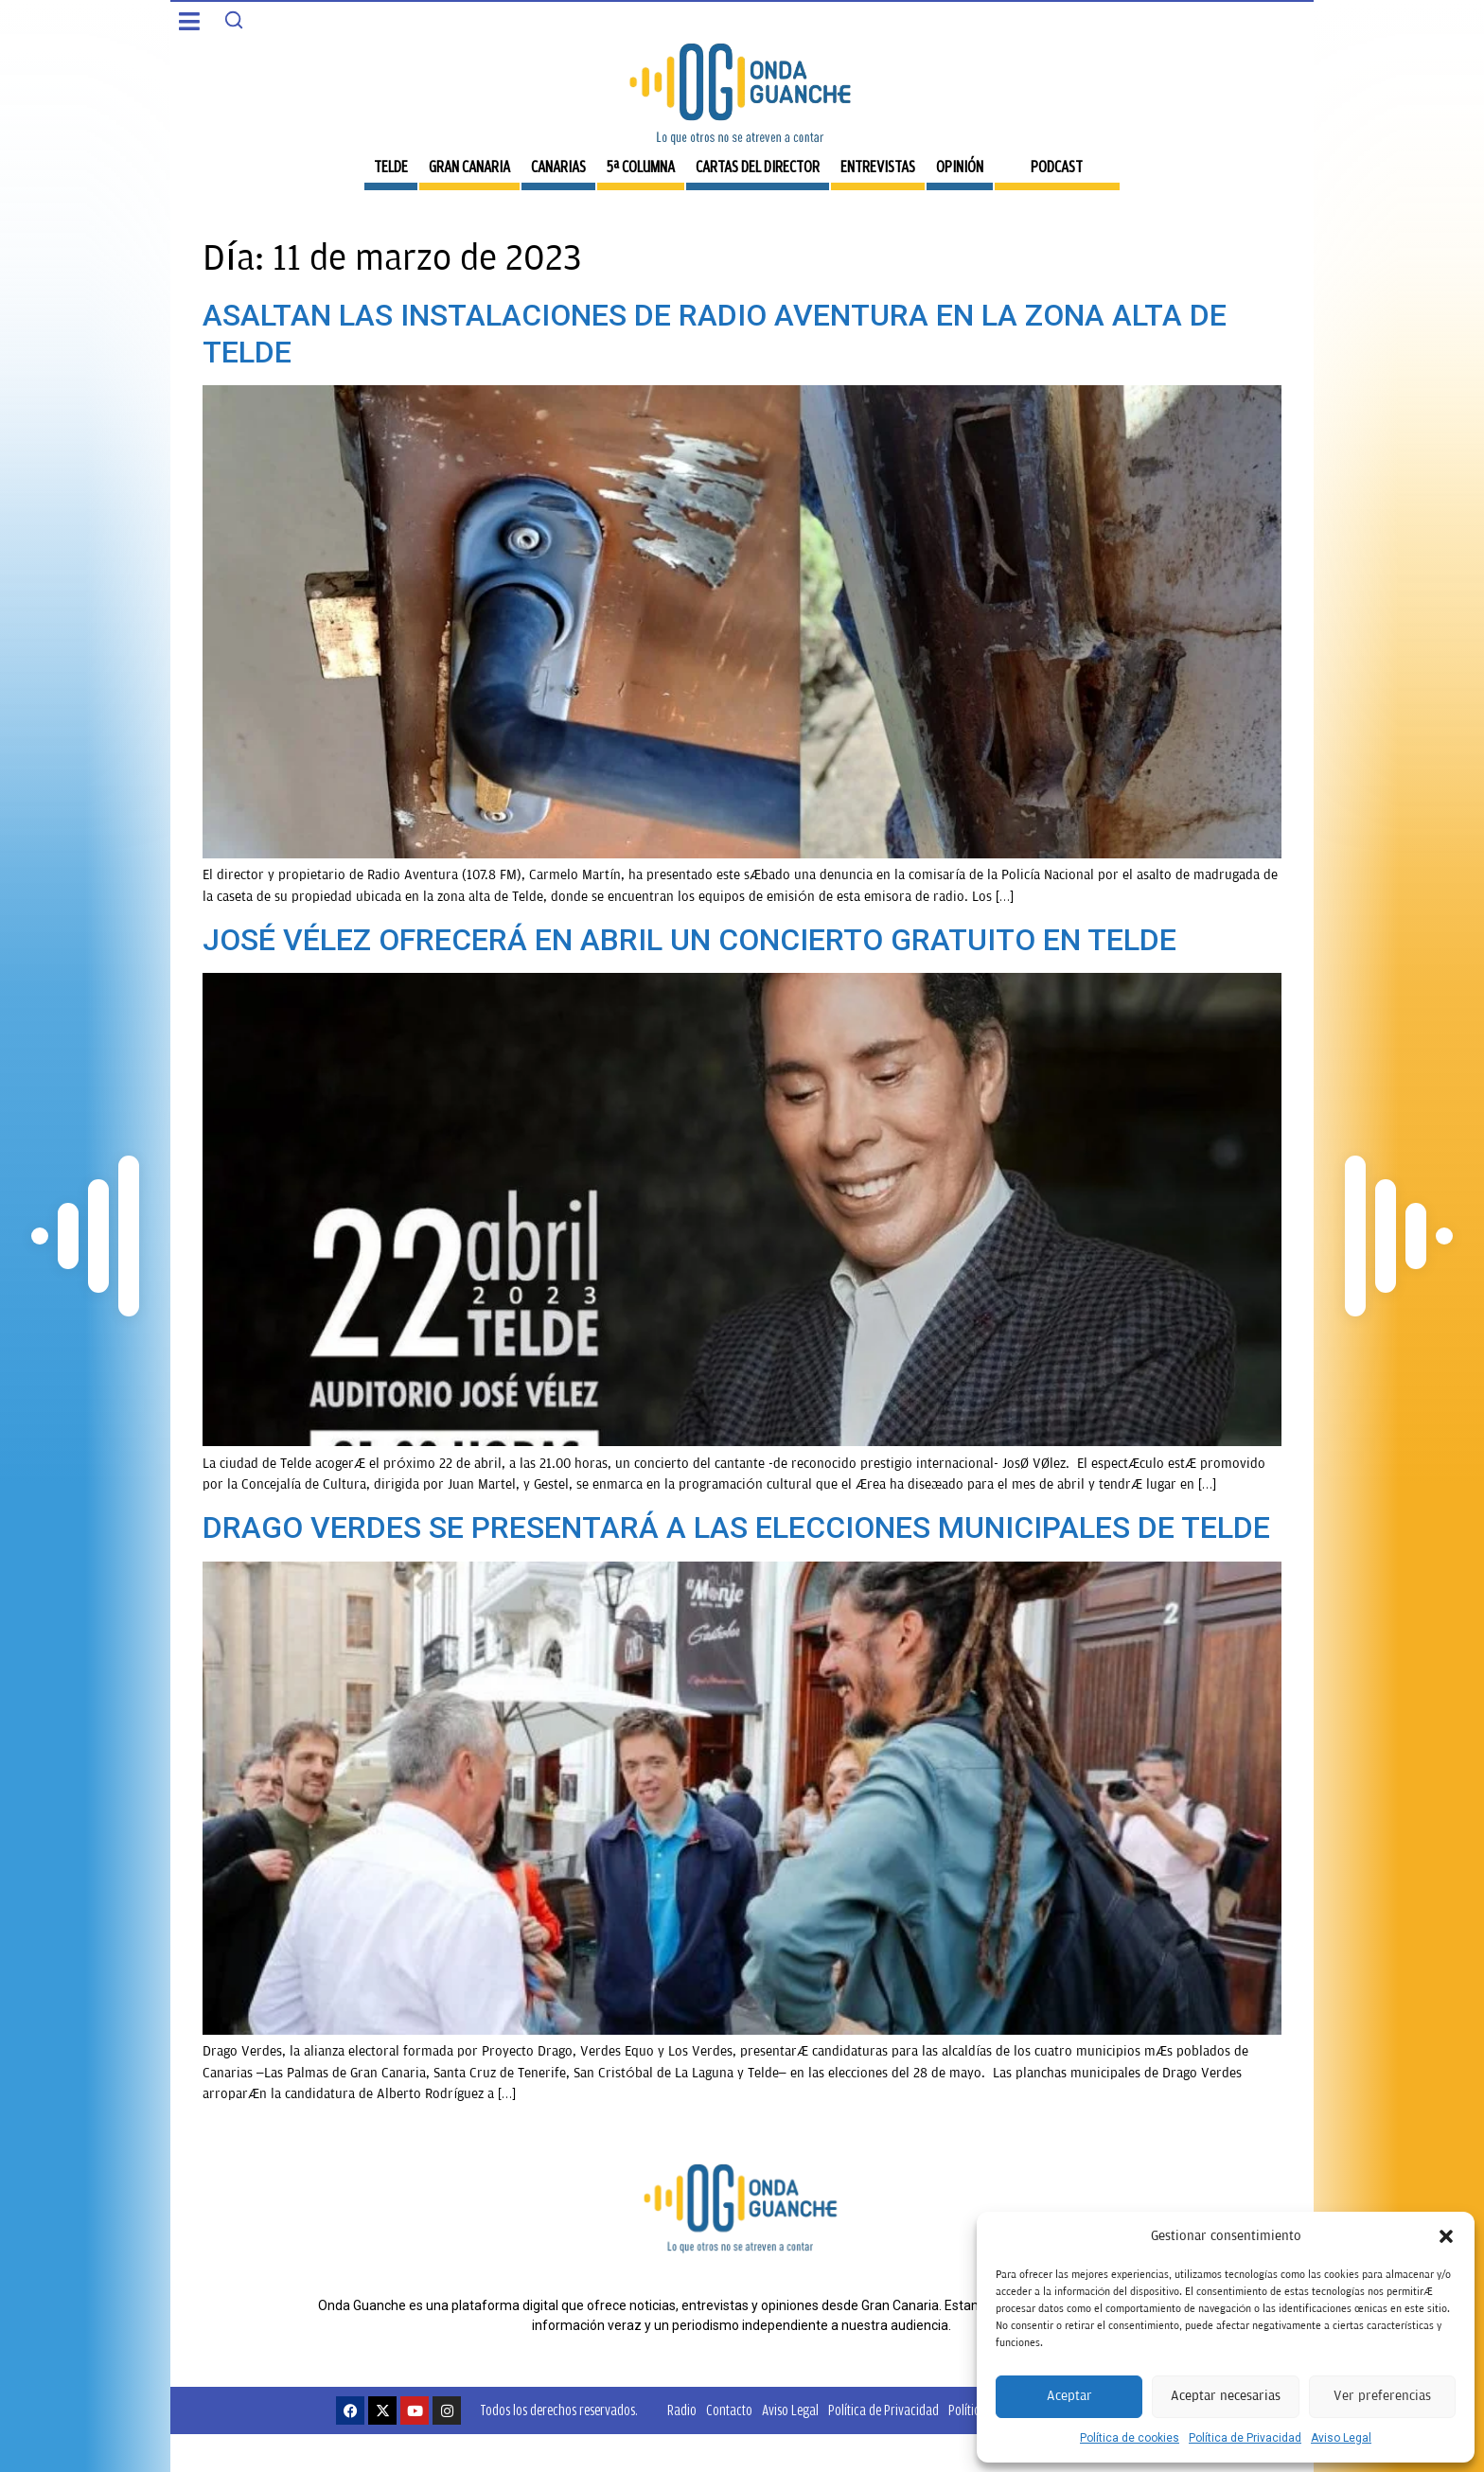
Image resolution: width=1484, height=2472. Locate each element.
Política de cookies (1129, 2438)
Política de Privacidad (1245, 2438)
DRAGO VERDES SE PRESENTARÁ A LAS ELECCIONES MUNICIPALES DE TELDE (736, 1527)
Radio (682, 2410)
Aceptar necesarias (1226, 2396)
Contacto (729, 2410)
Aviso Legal (1341, 2438)
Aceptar (1069, 2396)
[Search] (234, 20)
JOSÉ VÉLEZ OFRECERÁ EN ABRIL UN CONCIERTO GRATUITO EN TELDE (689, 940)
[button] (1446, 2236)
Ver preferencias (1382, 2396)
